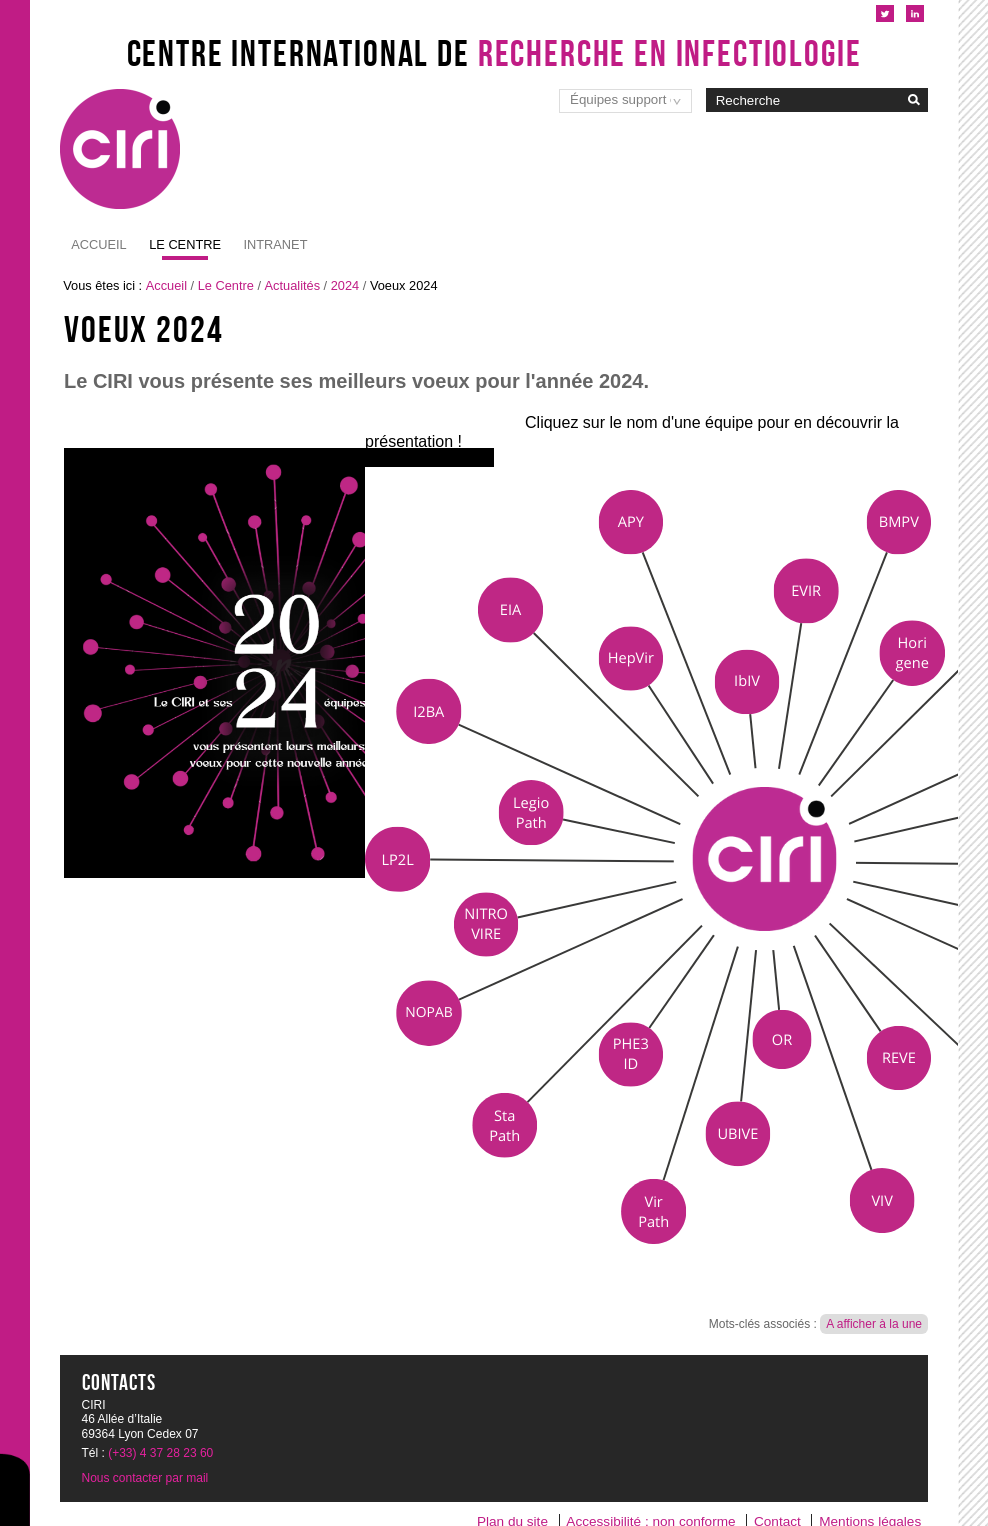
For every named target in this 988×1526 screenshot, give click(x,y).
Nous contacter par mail (145, 1478)
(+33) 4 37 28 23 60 (160, 1453)
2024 (345, 285)
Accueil (98, 244)
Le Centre (226, 285)
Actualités (292, 285)
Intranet (181, 244)
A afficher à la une (874, 1324)
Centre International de (494, 53)
